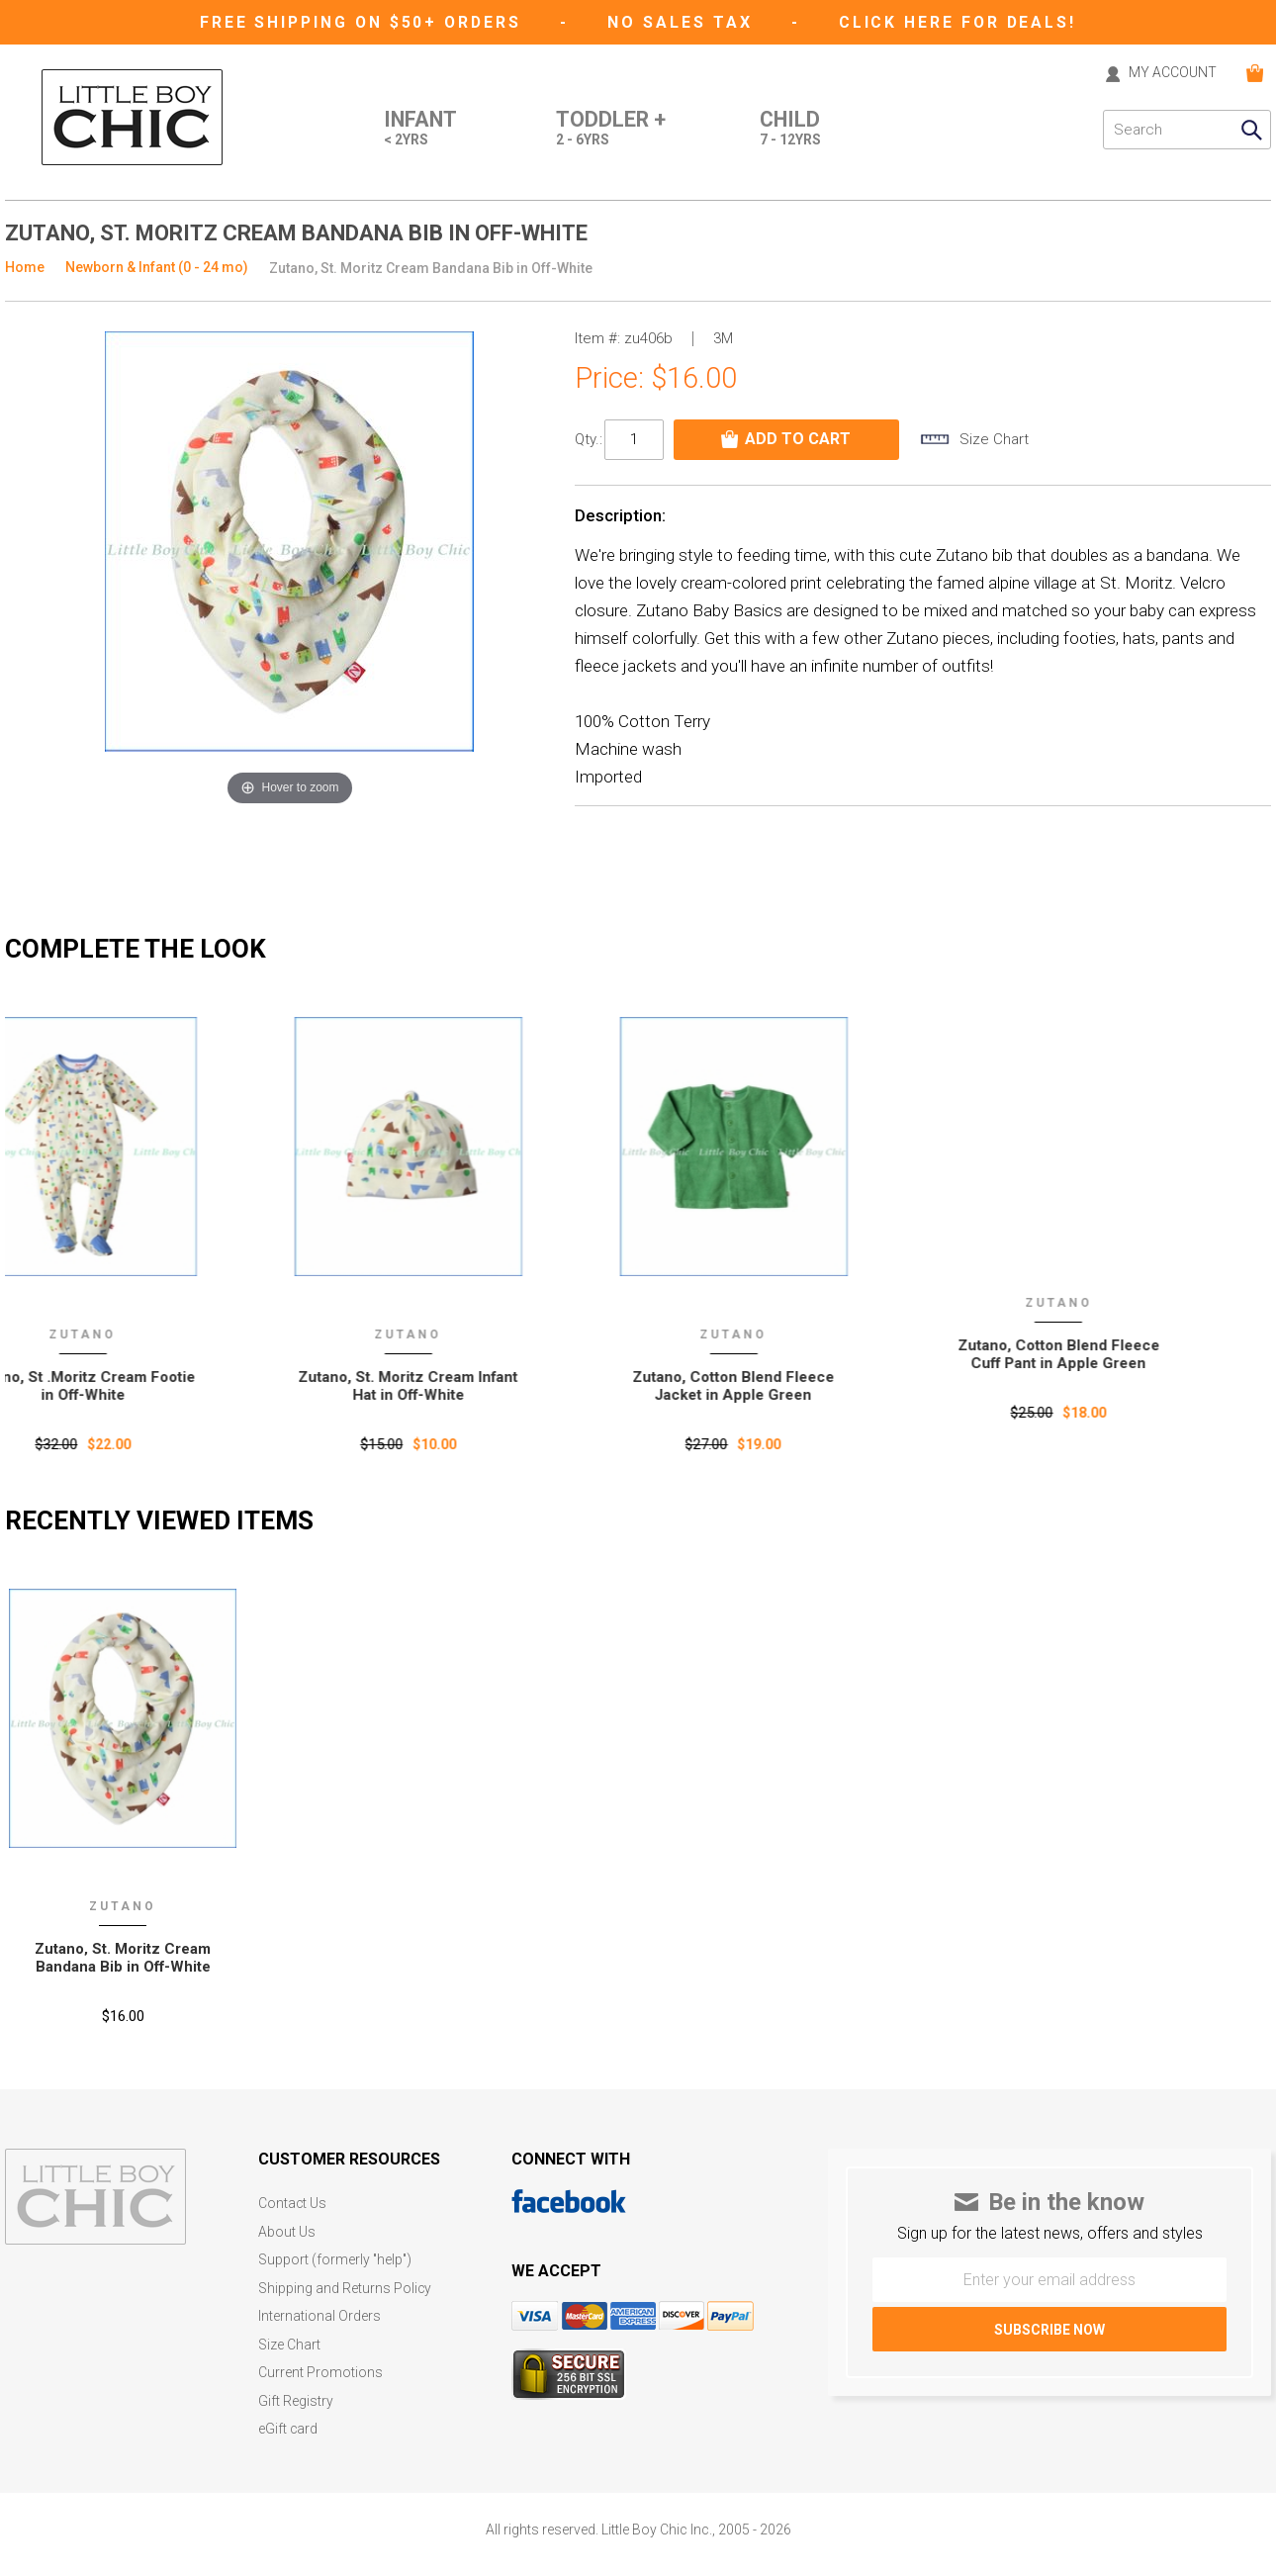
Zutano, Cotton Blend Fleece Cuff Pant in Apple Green (1098, 1353)
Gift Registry (295, 2397)
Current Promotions (320, 2369)
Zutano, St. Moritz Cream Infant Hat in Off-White (447, 1385)
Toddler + (609, 129)
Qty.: (588, 439)
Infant (416, 129)
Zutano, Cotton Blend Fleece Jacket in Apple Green (773, 1385)
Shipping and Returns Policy (345, 2286)
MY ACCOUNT (1171, 73)
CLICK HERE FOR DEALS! (961, 22)
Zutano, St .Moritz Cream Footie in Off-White (123, 1385)
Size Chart (289, 2342)
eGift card (288, 2425)
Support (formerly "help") (335, 2259)
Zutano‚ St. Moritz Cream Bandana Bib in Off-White (123, 1958)
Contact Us (292, 2203)
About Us (287, 2231)
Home (25, 267)
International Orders (319, 2314)
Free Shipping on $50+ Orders (362, 22)
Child (790, 129)
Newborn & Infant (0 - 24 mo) (156, 267)
